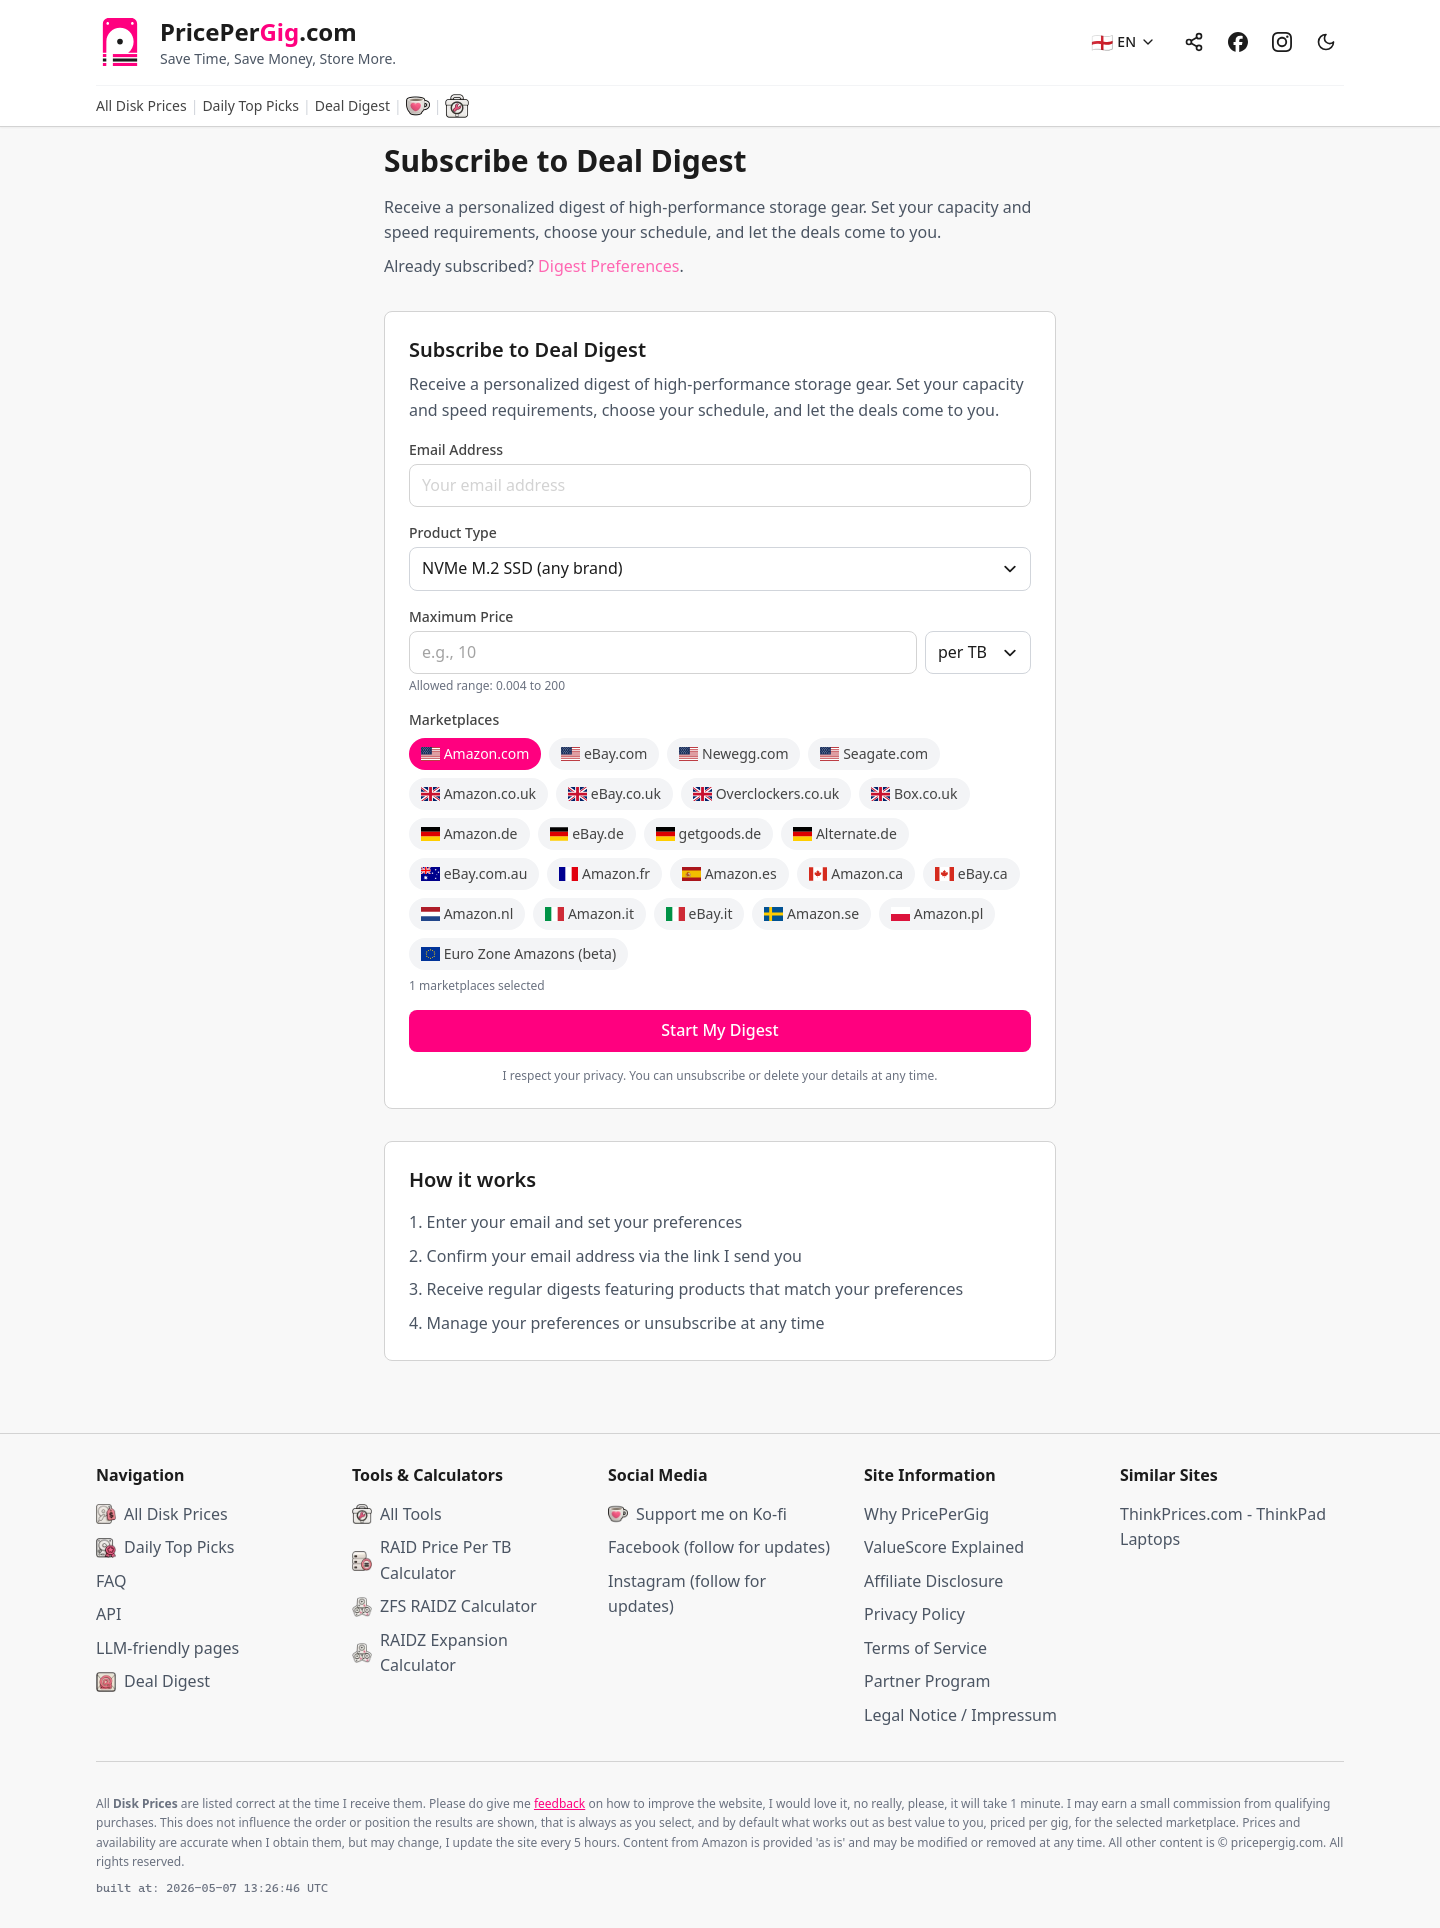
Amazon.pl (937, 913)
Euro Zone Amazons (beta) (518, 953)
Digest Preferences (608, 266)
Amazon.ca (856, 873)
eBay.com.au (474, 873)
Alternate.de (845, 833)
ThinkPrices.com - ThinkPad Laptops (1223, 1527)
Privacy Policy (914, 1614)
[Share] (1194, 42)
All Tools (397, 1514)
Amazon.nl (467, 913)
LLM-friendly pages (167, 1648)
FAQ (111, 1581)
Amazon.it (589, 913)
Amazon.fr (604, 873)
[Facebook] (1238, 42)
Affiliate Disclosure (933, 1581)
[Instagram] (1282, 42)
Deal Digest (153, 1681)
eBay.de (587, 833)
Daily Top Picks (250, 105)
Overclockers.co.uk (766, 793)
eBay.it (699, 913)
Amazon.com (475, 753)
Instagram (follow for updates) (687, 1594)
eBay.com (604, 753)
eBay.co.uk (614, 793)
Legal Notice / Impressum (960, 1715)
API (108, 1614)
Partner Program (927, 1681)
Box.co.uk (914, 793)
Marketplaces (454, 719)
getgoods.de (708, 833)
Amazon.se (811, 913)
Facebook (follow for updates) (719, 1547)
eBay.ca (971, 873)
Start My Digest (719, 1030)
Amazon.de (469, 833)
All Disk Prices (141, 105)
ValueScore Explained (944, 1547)
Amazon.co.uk (478, 793)
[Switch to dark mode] (1326, 42)
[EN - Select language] (1123, 42)
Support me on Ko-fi (697, 1514)
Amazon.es (729, 873)
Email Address (456, 449)
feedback (559, 1803)
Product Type (453, 532)
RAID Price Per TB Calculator (432, 1560)
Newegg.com (733, 753)
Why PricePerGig (926, 1514)
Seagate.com (874, 753)
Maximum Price (461, 616)
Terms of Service (925, 1648)
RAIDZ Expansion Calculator (430, 1653)
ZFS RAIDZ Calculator (444, 1606)
